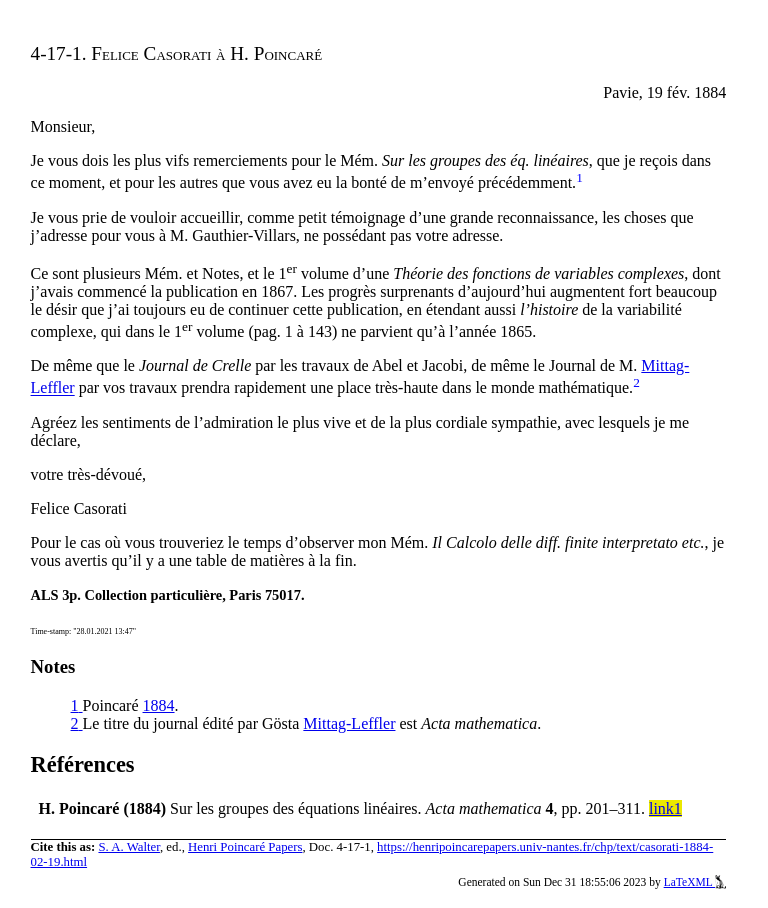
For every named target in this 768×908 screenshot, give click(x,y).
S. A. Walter (129, 847)
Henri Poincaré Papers (245, 847)
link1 (665, 808)
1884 (159, 705)
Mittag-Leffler (349, 723)
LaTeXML (695, 882)
